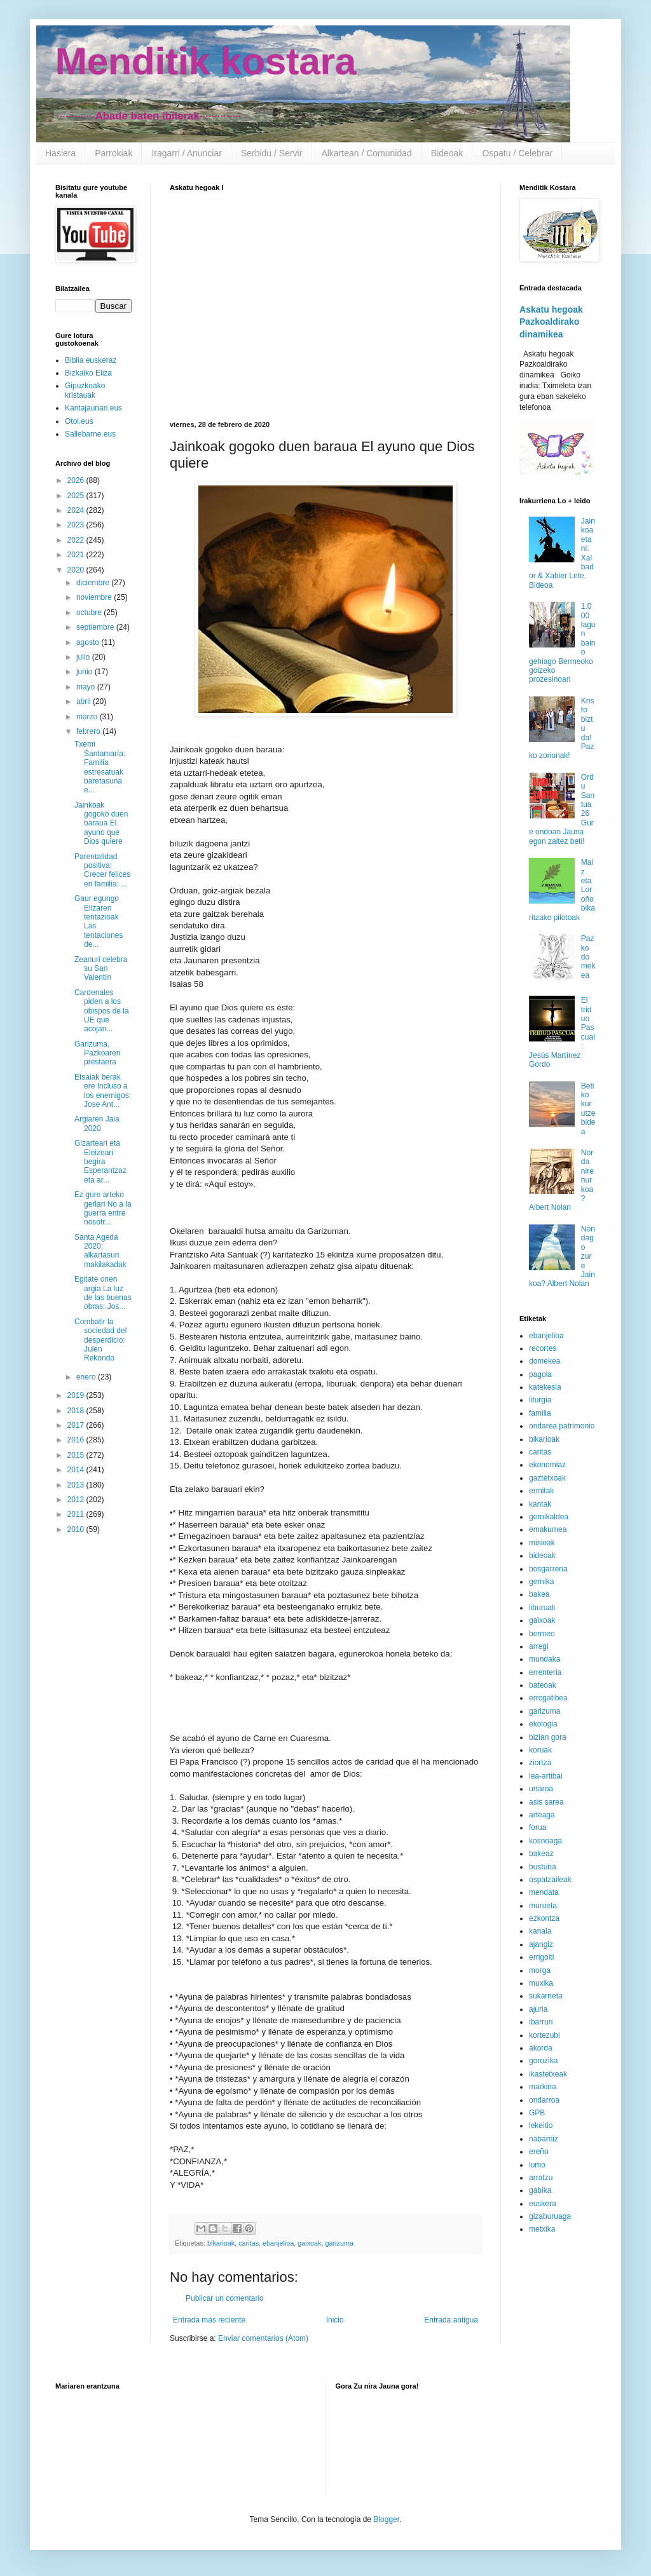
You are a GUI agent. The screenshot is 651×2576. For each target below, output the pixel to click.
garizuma (339, 2243)
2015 (76, 1455)
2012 (76, 1499)
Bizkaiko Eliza (88, 373)
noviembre (95, 597)
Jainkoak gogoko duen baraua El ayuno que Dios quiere (101, 823)
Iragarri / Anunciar (186, 153)
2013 (76, 1485)
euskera (542, 2203)
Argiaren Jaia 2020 (97, 1123)
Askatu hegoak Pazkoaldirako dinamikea (551, 321)
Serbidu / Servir (271, 153)
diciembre (93, 582)
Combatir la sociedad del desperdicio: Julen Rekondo (100, 1340)
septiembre (96, 627)
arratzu (540, 2177)
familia (540, 1413)
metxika (542, 2229)
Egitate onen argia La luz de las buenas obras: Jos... (103, 1293)
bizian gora (547, 1737)
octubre (90, 612)
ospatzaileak (550, 1879)
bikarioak (221, 2243)
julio (84, 657)
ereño (539, 2151)
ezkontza (544, 1918)
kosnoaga (545, 1840)
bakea (539, 1594)
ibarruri (540, 2021)
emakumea (547, 1529)
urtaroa (541, 1788)
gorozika (543, 2060)
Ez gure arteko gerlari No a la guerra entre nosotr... (103, 1208)
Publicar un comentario (225, 2298)
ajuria (538, 2009)
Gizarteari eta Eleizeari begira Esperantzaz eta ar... (100, 1161)
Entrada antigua (451, 2319)
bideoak (542, 1555)
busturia (542, 1866)
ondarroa (544, 2100)
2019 (76, 1395)
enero (87, 1377)
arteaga (542, 1814)
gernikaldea (548, 1516)
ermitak (541, 1490)
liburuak (542, 1607)
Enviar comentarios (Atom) (263, 2338)
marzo (88, 716)
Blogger (386, 2519)
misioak (542, 1542)
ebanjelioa (278, 2243)
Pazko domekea (588, 957)
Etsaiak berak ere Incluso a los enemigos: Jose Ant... (102, 1091)
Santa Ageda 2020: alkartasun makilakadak (100, 1251)
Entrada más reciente (209, 2319)
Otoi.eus (79, 421)
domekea (544, 1361)
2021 (76, 554)
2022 (76, 540)
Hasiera (60, 153)
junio (85, 671)
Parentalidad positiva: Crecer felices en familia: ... (102, 870)
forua (537, 1827)
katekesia (545, 1387)
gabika (540, 2190)
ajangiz (541, 1944)
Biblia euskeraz (90, 360)
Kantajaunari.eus (93, 407)
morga (540, 1970)
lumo (537, 2164)
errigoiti (541, 1957)
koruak (540, 1750)
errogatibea (548, 1697)
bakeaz (541, 1853)
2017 (76, 1425)
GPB (537, 2112)
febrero (89, 731)
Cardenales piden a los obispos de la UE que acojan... (101, 1011)
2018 (76, 1410)
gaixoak (309, 2243)
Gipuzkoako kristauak (85, 390)
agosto (88, 642)
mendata (544, 1892)
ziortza (540, 1762)
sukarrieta (546, 1995)
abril (84, 701)
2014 (76, 1469)
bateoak (542, 1685)
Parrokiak (113, 153)
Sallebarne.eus (90, 434)
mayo (86, 686)
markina (542, 2086)
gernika (541, 1581)
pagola (540, 1374)
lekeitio (540, 2125)
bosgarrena (548, 1568)
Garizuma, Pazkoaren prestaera (97, 1053)
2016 (76, 1439)
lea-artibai (546, 1776)
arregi (539, 1646)
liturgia (540, 1399)
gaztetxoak (547, 1478)
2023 (76, 524)
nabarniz (543, 2138)
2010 (76, 1529)
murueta (543, 1905)
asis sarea (546, 1802)
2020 (76, 570)
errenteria (545, 1672)
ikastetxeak (548, 2074)
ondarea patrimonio (561, 1425)
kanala (540, 1931)
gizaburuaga (550, 2216)
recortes (542, 1348)
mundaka (544, 1659)
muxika (541, 1983)
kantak (540, 1504)
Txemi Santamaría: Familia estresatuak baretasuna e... (99, 767)
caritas (248, 2243)
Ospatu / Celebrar (517, 153)
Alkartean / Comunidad (366, 153)
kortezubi (544, 2035)
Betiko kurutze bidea (588, 1108)
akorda (540, 2048)
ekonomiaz (547, 1464)
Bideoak (447, 153)
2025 (76, 495)
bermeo (542, 1633)
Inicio (335, 2319)
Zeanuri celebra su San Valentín (100, 968)
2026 (76, 480)
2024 (76, 510)
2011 (76, 1514)
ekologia (543, 1723)
